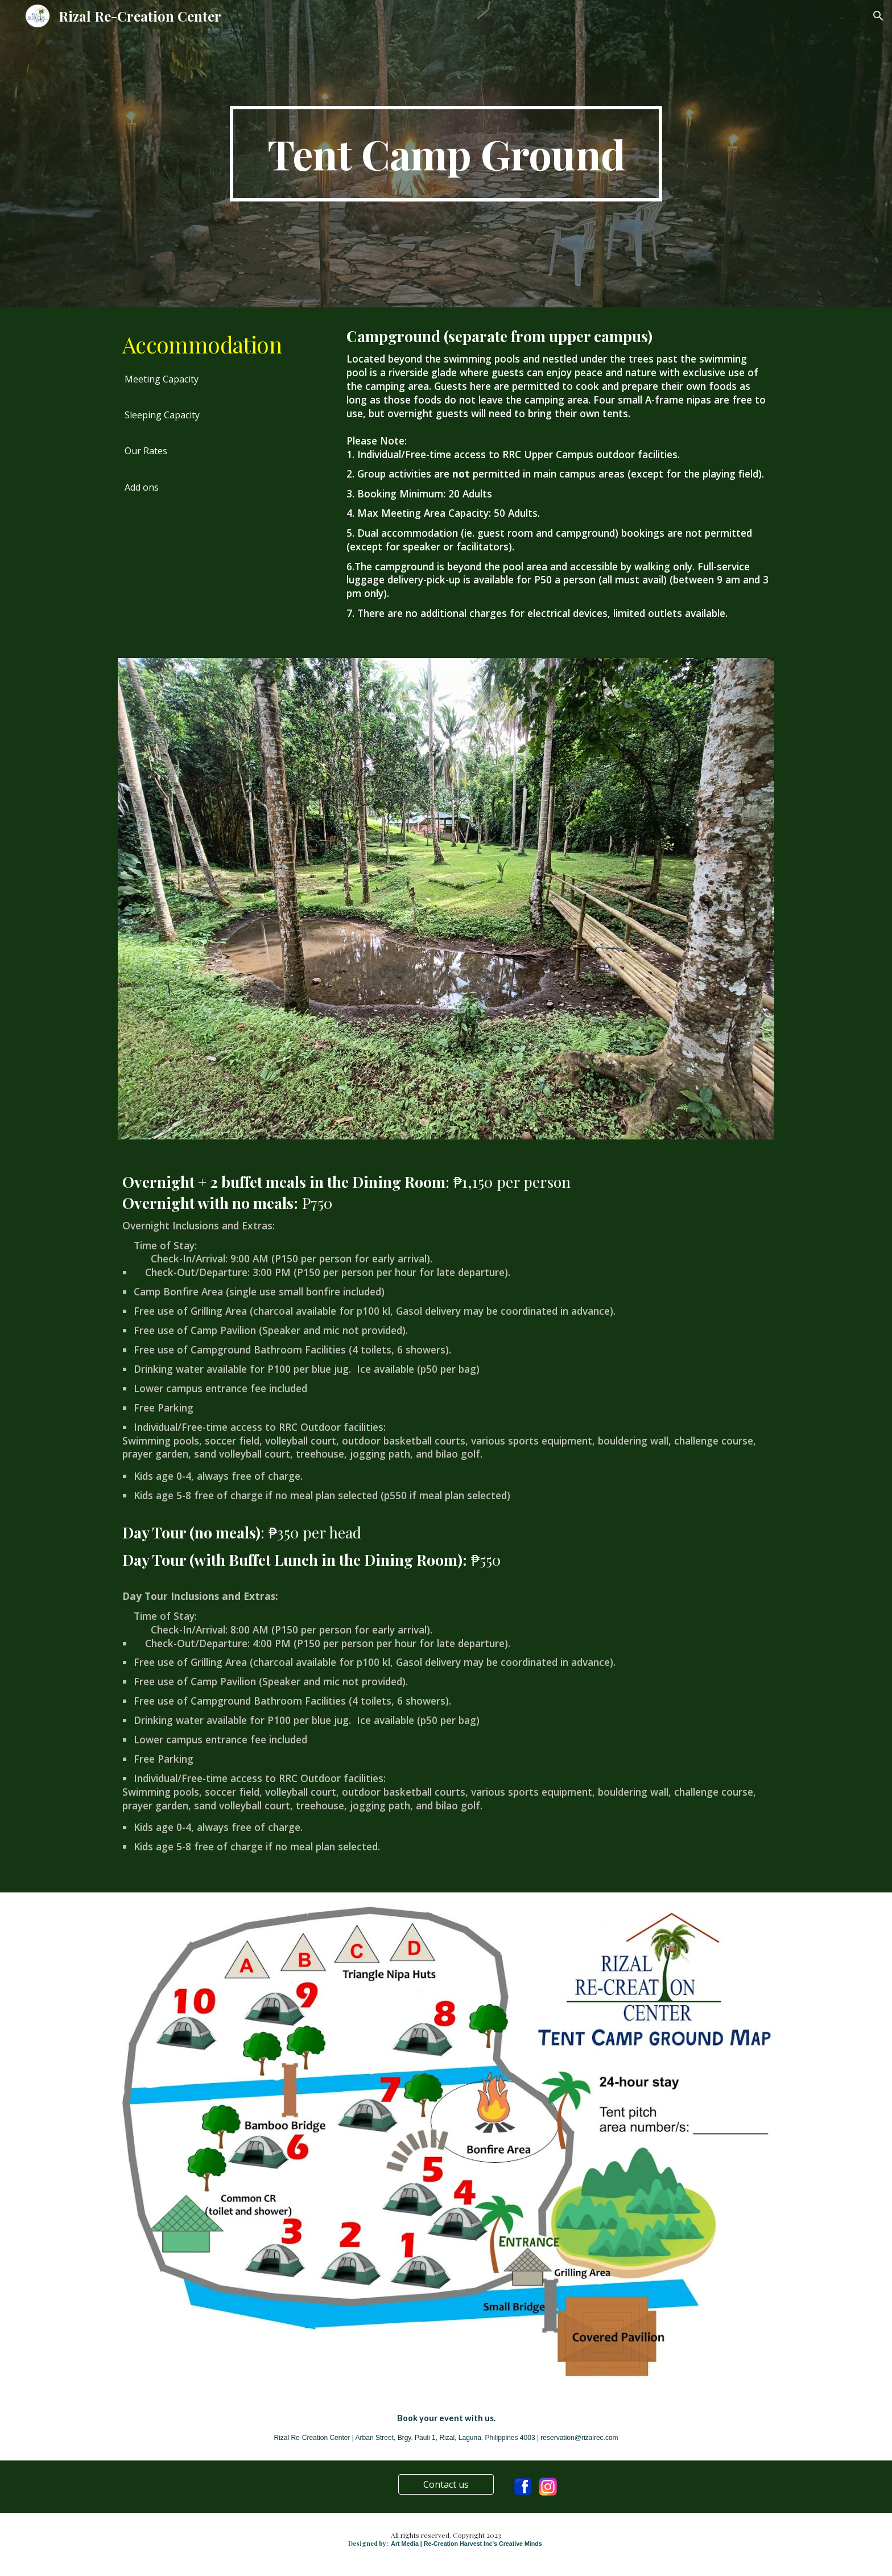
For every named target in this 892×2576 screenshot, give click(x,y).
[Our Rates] (146, 450)
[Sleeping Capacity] (162, 415)
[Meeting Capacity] (161, 379)
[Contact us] (446, 2484)
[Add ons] (142, 487)
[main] (446, 153)
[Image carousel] (446, 898)
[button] (878, 16)
